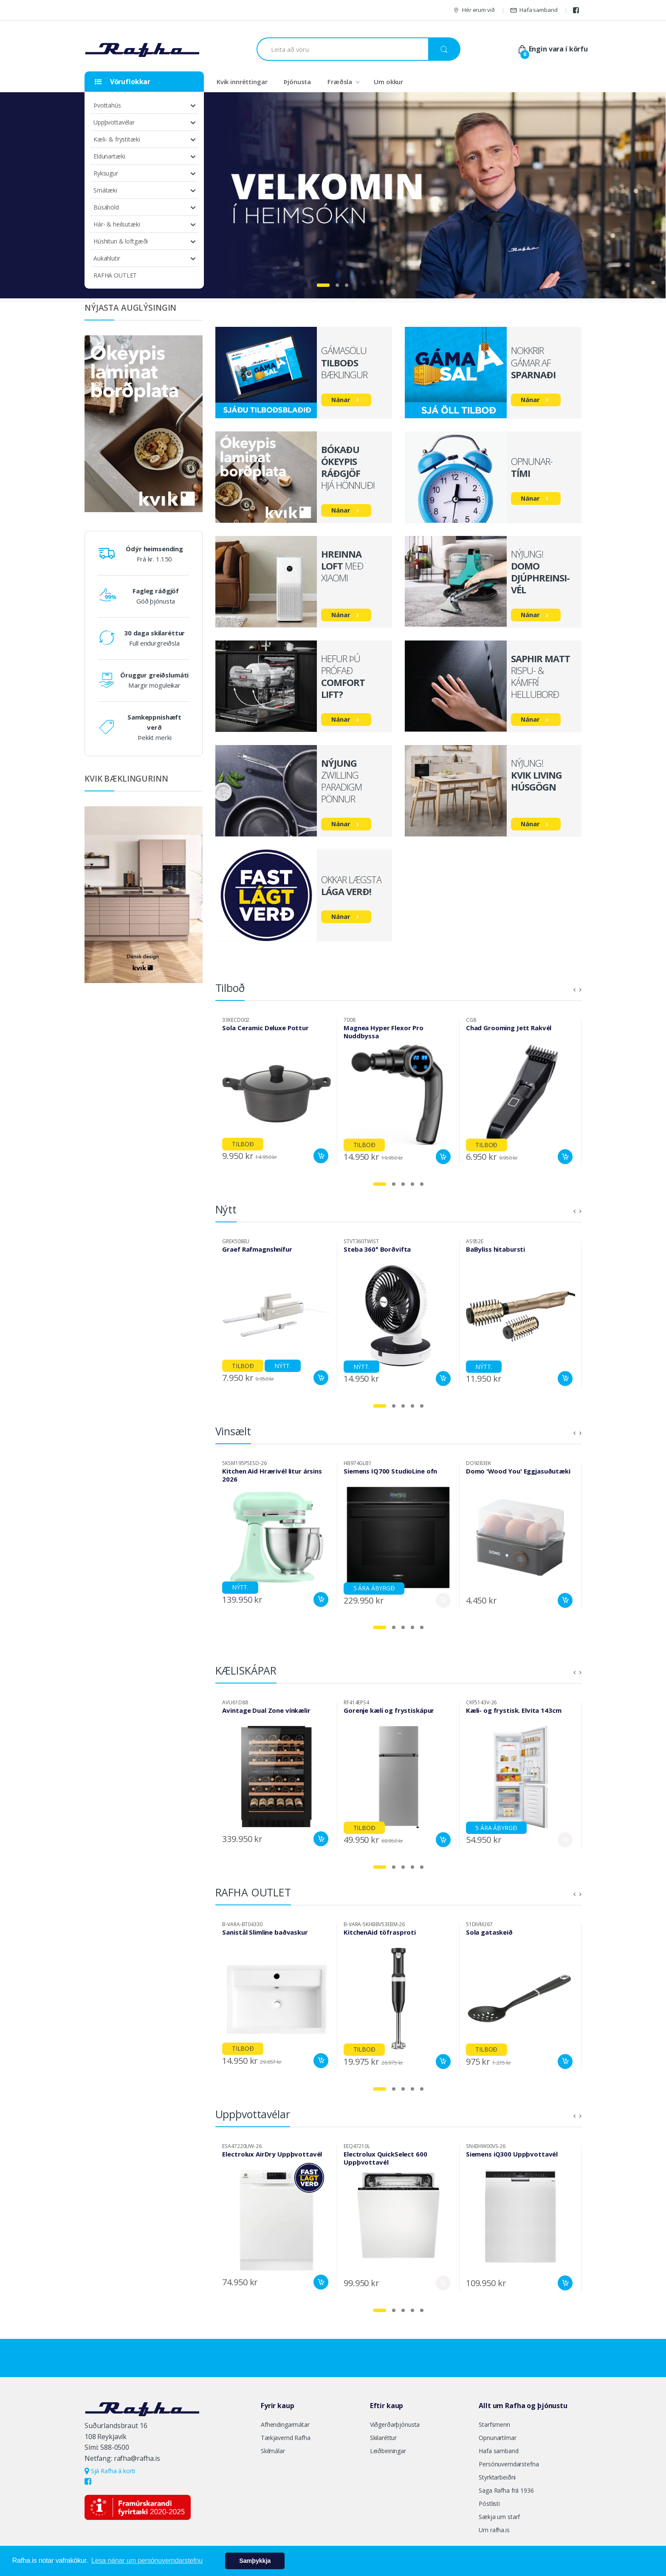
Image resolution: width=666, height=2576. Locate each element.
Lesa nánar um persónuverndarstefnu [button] (147, 2560)
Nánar (340, 399)
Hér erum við (473, 10)
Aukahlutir (106, 258)
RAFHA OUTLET (115, 275)
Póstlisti (489, 2503)
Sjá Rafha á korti (110, 2471)
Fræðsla (339, 81)
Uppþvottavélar (114, 122)
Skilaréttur (383, 2438)
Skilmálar (273, 2451)
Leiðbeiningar (388, 2451)
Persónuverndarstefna (509, 2464)
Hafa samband (533, 10)
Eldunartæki (109, 156)
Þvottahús (107, 105)
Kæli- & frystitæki (116, 139)
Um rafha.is (494, 2530)
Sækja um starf (499, 2517)
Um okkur (388, 81)
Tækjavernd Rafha (285, 2438)
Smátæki (105, 190)
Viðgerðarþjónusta (395, 2424)
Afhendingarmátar (285, 2424)
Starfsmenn (494, 2424)
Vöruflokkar (122, 81)
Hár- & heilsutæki (116, 224)
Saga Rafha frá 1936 (506, 2490)
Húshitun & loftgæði (120, 241)
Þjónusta (297, 81)
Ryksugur (105, 173)
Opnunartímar (497, 2438)
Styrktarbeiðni (497, 2477)
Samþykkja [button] (255, 2560)
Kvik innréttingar (242, 81)
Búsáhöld (106, 207)
